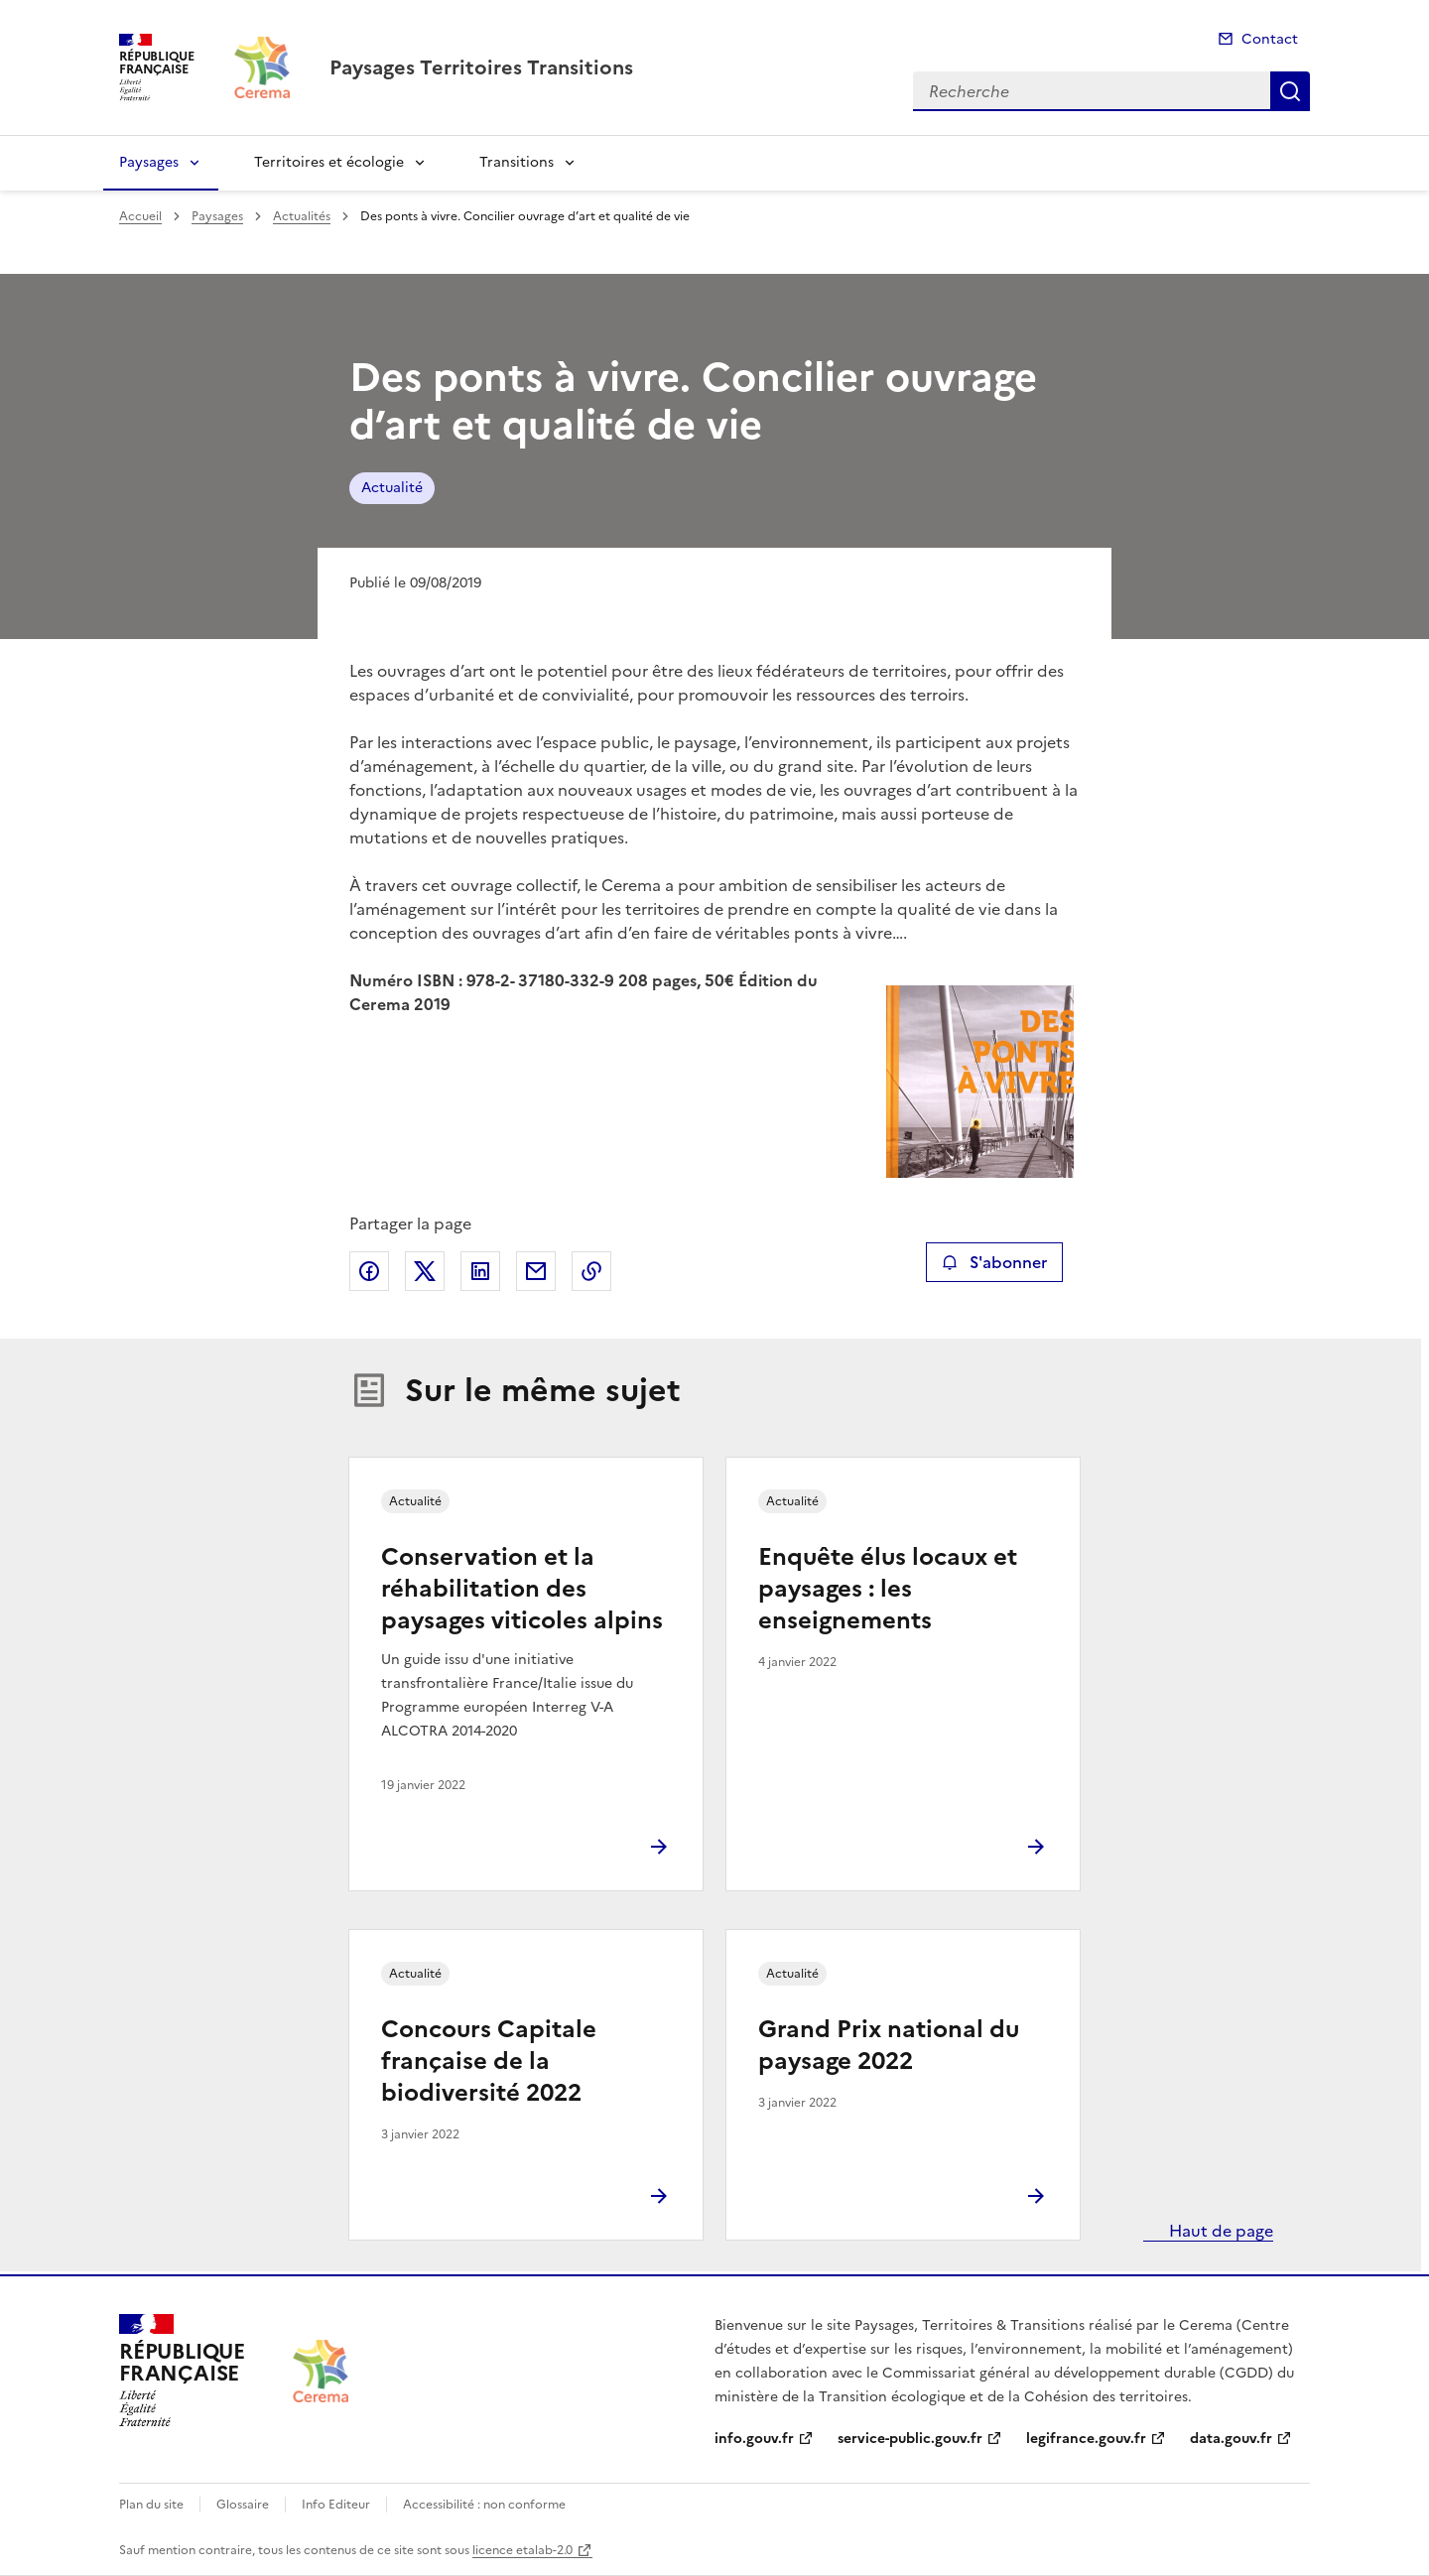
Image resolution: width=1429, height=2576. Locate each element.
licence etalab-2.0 (522, 2550)
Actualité (392, 487)
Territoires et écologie (329, 162)
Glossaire (242, 2504)
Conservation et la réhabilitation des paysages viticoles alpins (522, 1588)
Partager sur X (425, 1271)
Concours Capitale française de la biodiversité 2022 (488, 2061)
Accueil (140, 216)
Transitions (516, 162)
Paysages (149, 162)
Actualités (301, 216)
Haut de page (1219, 2231)
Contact (1269, 39)
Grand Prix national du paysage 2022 (888, 2045)
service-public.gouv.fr (910, 2438)
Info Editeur (336, 2504)
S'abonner (994, 1262)
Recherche (1290, 91)
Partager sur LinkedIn (480, 1271)
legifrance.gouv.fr (1086, 2438)
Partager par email (536, 1271)
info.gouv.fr (754, 2438)
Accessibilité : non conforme (484, 2504)
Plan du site (151, 2504)
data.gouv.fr (1231, 2438)
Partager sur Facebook (369, 1271)
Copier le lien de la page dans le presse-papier (591, 1271)
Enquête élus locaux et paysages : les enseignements (887, 1588)
